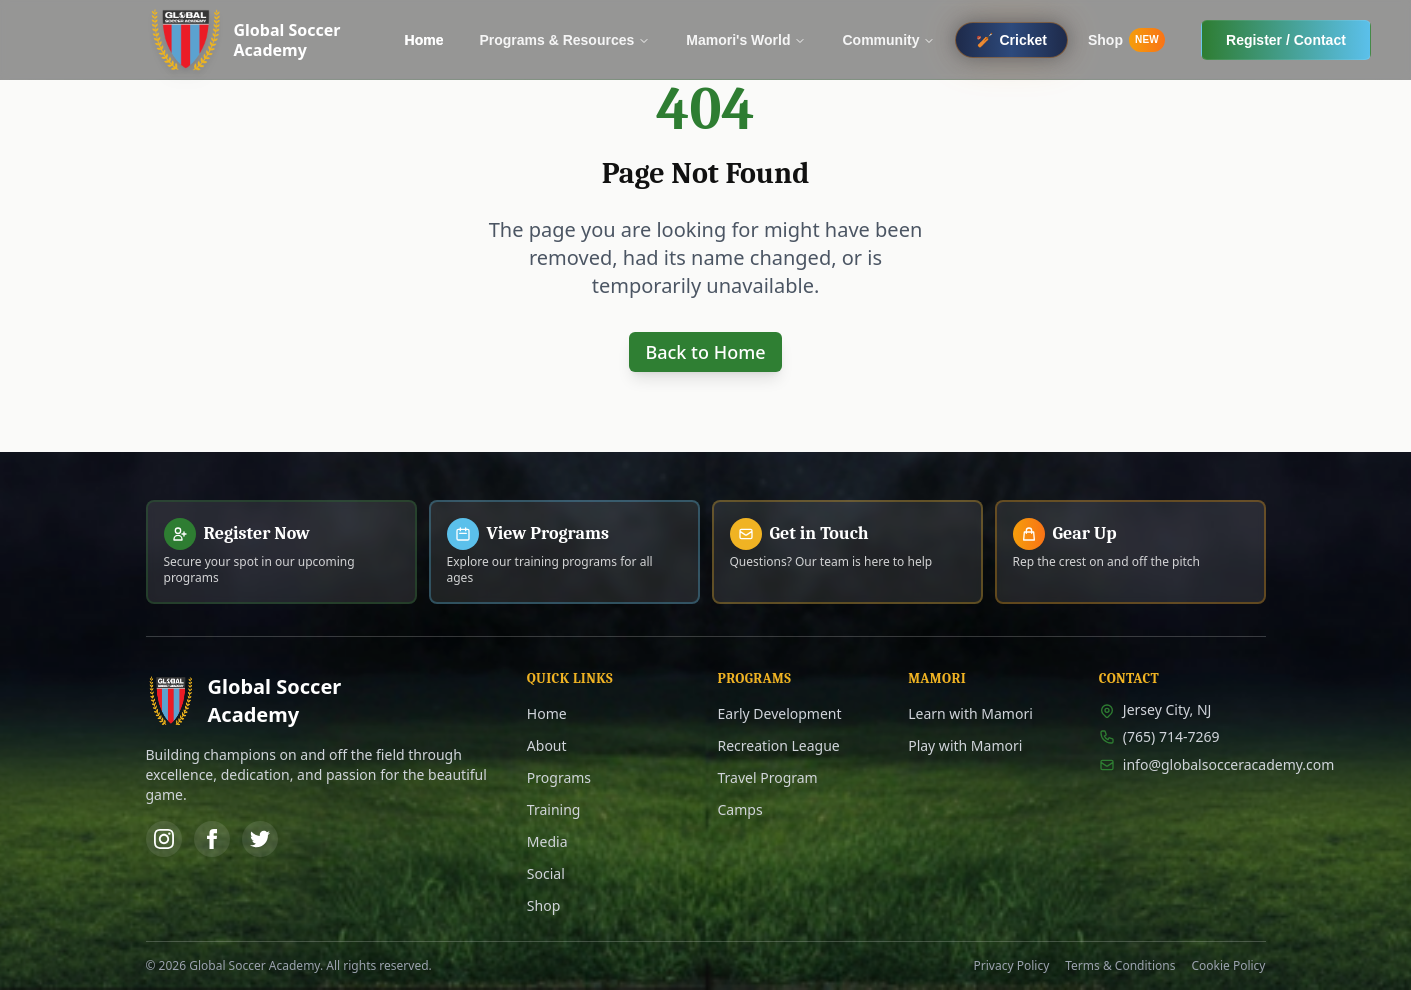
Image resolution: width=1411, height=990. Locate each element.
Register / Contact (1286, 40)
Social (546, 873)
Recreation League (779, 745)
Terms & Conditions (1120, 966)
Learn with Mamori (970, 713)
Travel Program (768, 777)
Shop (543, 905)
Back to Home (705, 352)
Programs (559, 777)
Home (547, 713)
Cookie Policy (1228, 966)
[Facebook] (212, 839)
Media (547, 841)
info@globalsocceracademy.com (1182, 764)
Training (554, 809)
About (547, 745)
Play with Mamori (965, 745)
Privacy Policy (1012, 966)
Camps (740, 809)
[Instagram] (164, 839)
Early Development (780, 713)
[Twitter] (260, 839)
